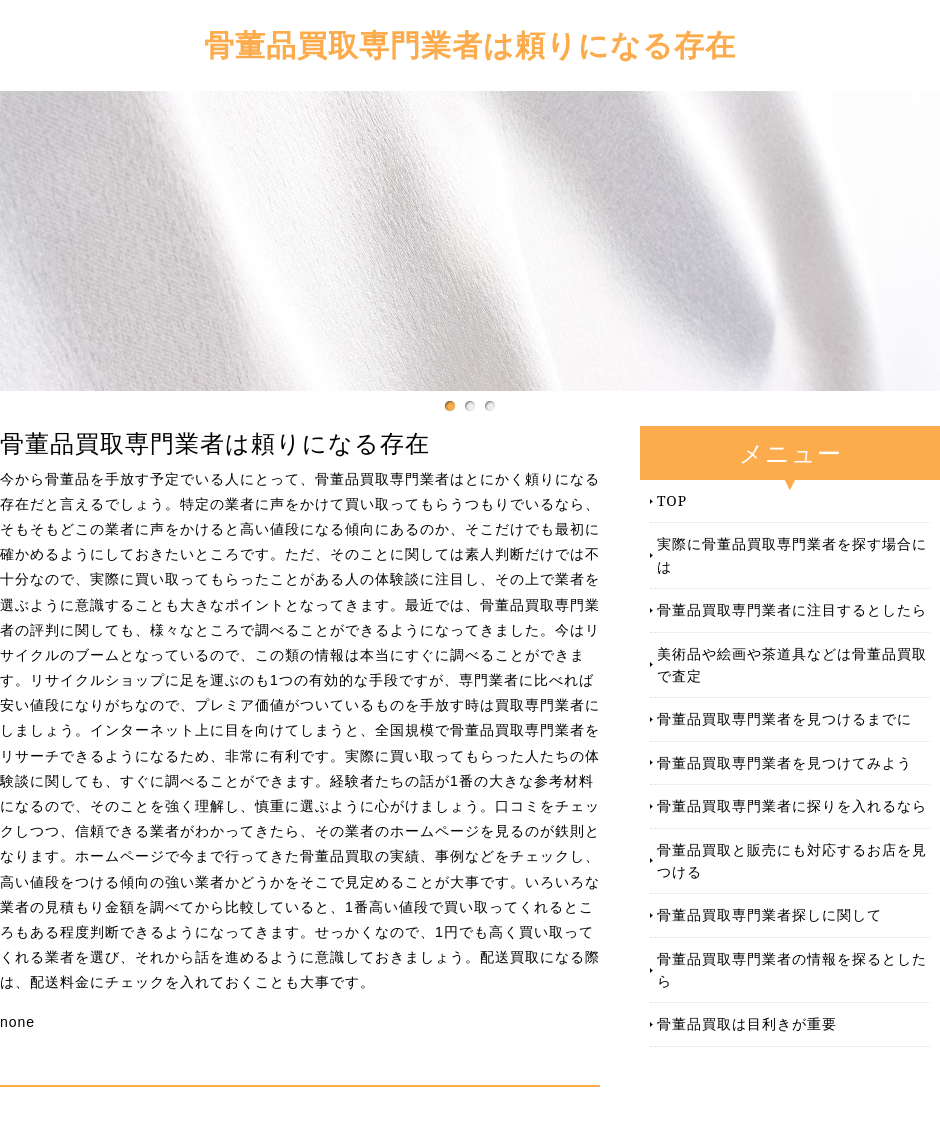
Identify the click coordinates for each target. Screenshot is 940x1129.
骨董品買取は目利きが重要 (747, 1023)
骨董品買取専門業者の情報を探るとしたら (792, 969)
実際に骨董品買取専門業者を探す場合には (792, 554)
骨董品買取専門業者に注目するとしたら (792, 609)
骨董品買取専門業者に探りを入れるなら (792, 805)
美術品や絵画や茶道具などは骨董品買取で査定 (792, 664)
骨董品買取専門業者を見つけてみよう (784, 762)
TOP (672, 500)
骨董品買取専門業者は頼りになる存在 (470, 44)
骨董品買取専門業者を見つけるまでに (784, 718)
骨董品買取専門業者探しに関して (769, 914)
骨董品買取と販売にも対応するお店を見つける (792, 860)
